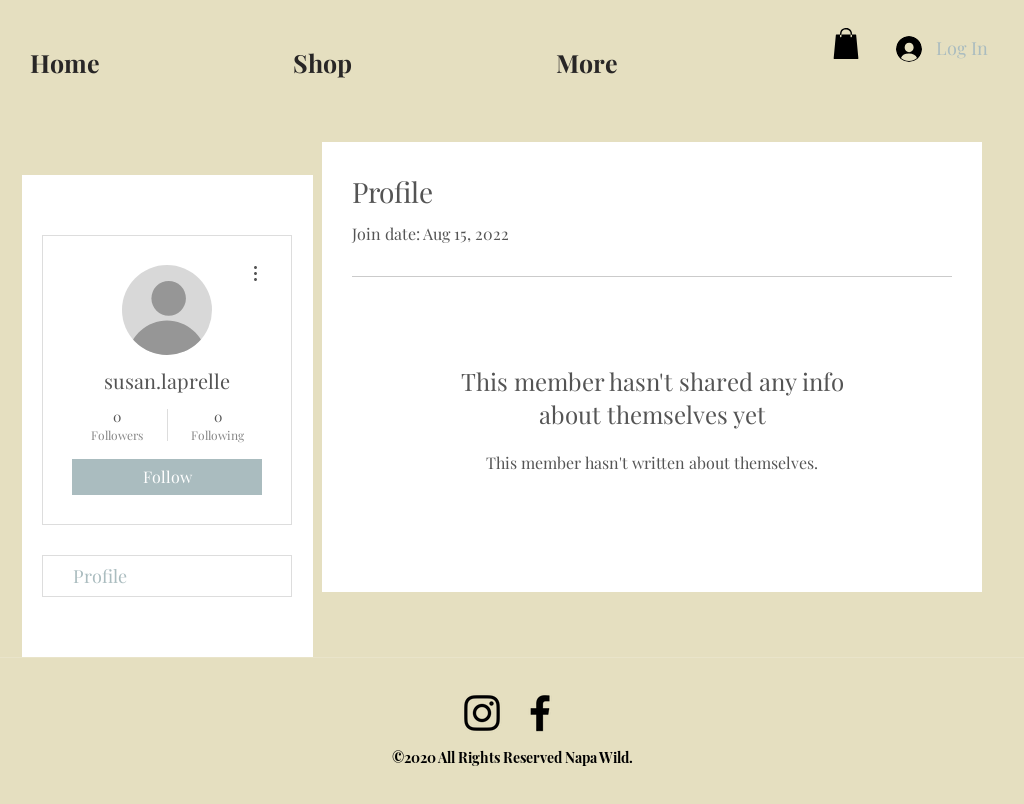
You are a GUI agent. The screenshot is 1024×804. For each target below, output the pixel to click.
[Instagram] (482, 713)
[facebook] (540, 713)
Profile (100, 576)
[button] (679, 54)
